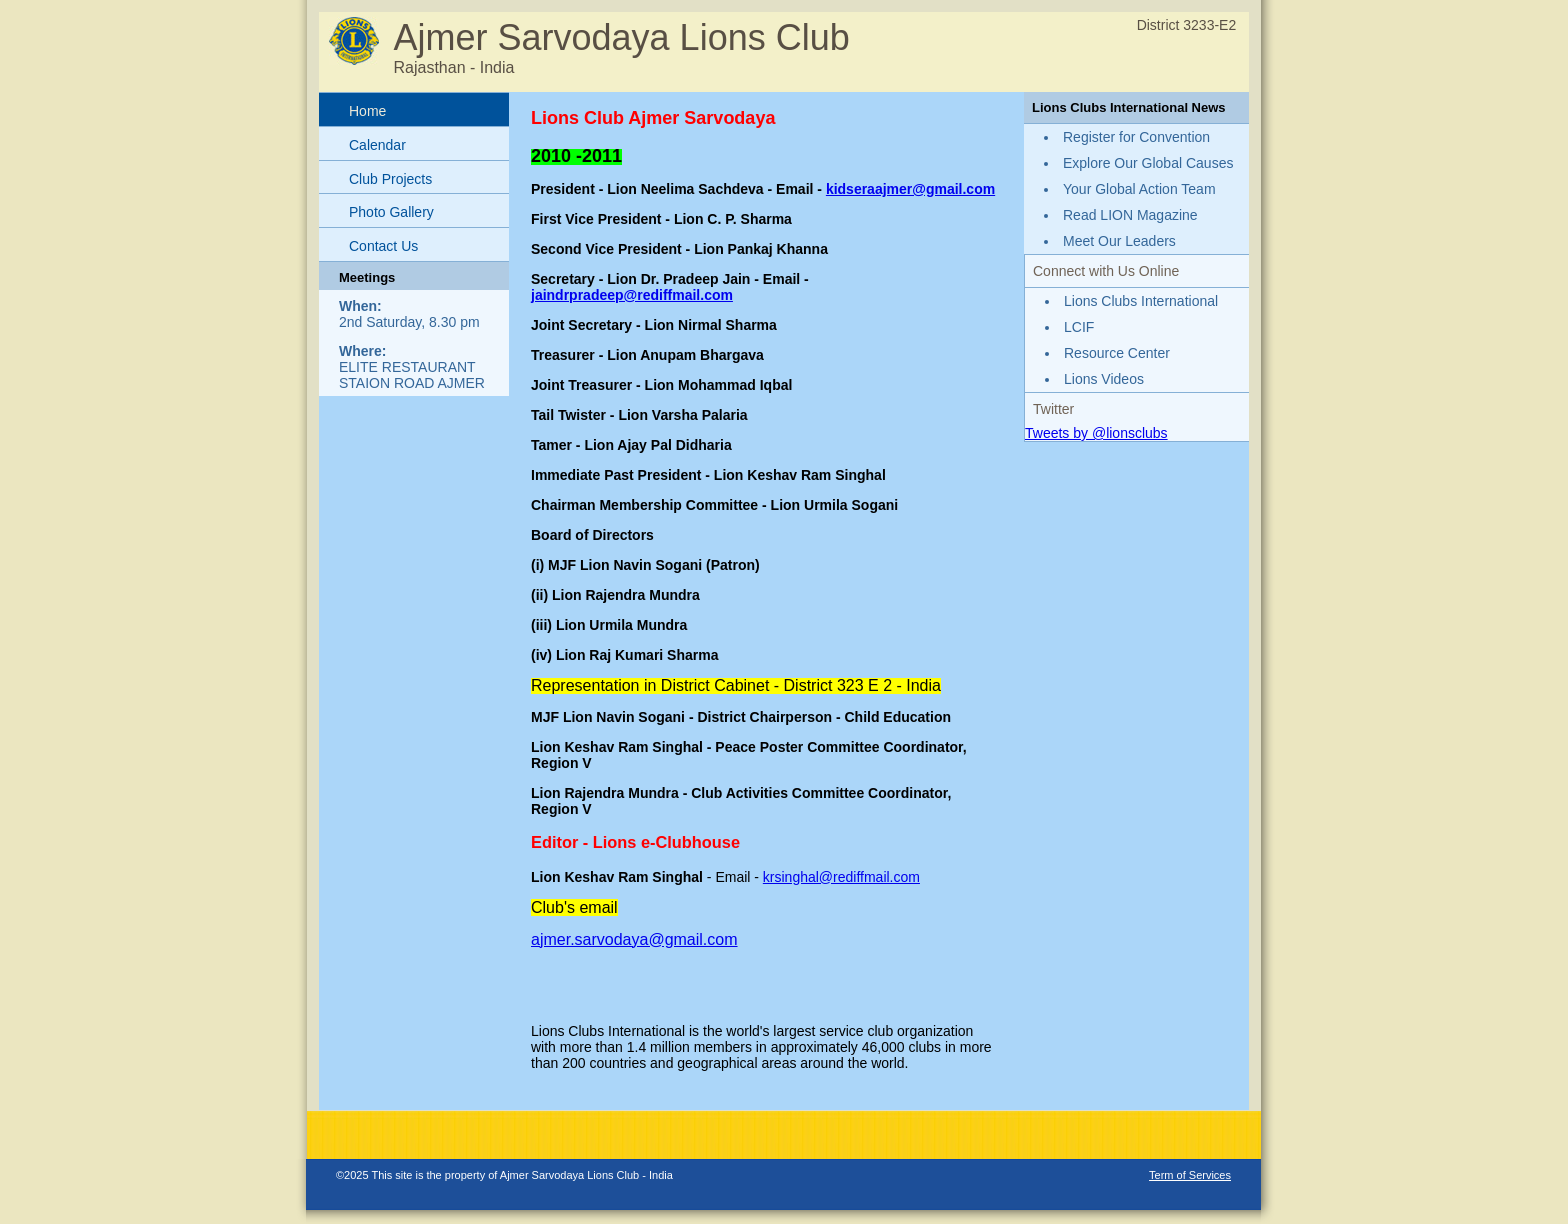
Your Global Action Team (1139, 189)
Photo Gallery (391, 212)
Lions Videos (1104, 379)
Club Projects (390, 179)
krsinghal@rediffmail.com (841, 877)
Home (367, 111)
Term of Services (1190, 1175)
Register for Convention (1136, 137)
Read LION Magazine (1130, 215)
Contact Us (383, 246)
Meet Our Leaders (1119, 241)
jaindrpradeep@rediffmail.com (632, 295)
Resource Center (1117, 353)
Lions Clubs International (1141, 301)
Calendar (377, 145)
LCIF (1079, 327)
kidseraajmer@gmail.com (910, 189)
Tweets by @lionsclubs (1096, 433)
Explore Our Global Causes (1148, 163)
